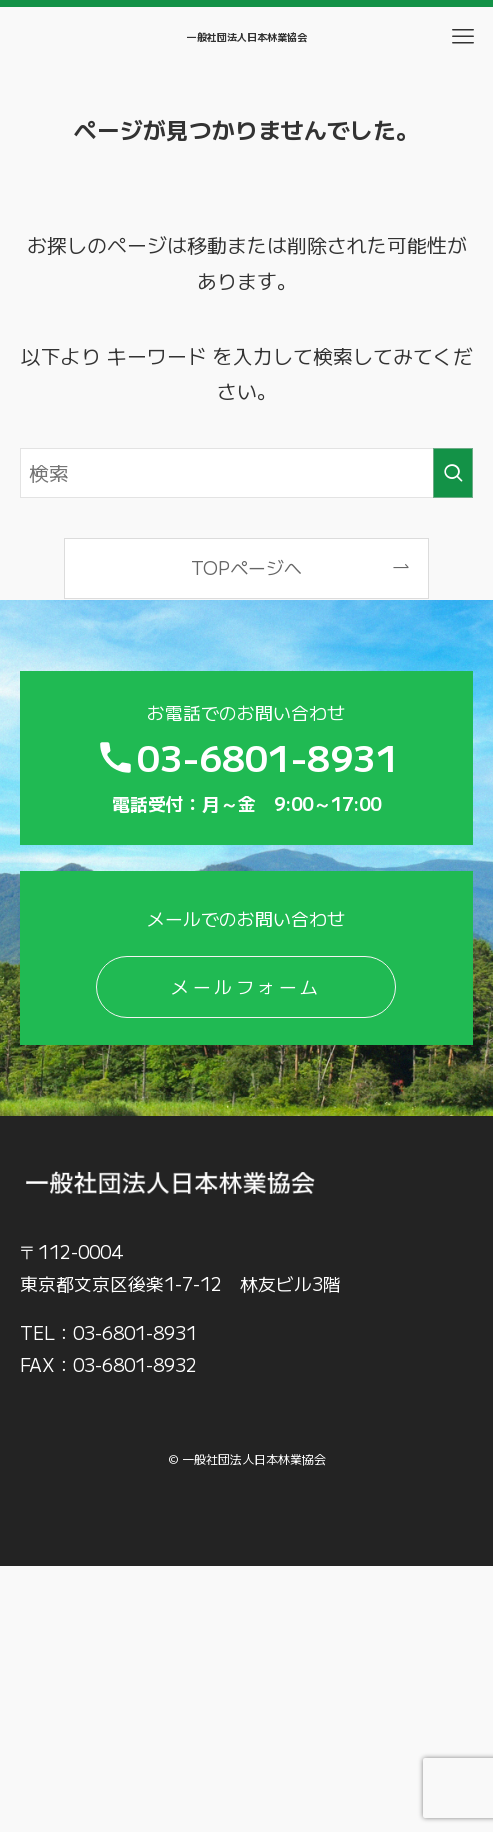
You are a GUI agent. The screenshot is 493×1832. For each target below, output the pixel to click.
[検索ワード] (247, 472)
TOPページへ (246, 567)
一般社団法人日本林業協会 (247, 37)
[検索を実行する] (453, 472)
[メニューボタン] (463, 37)
